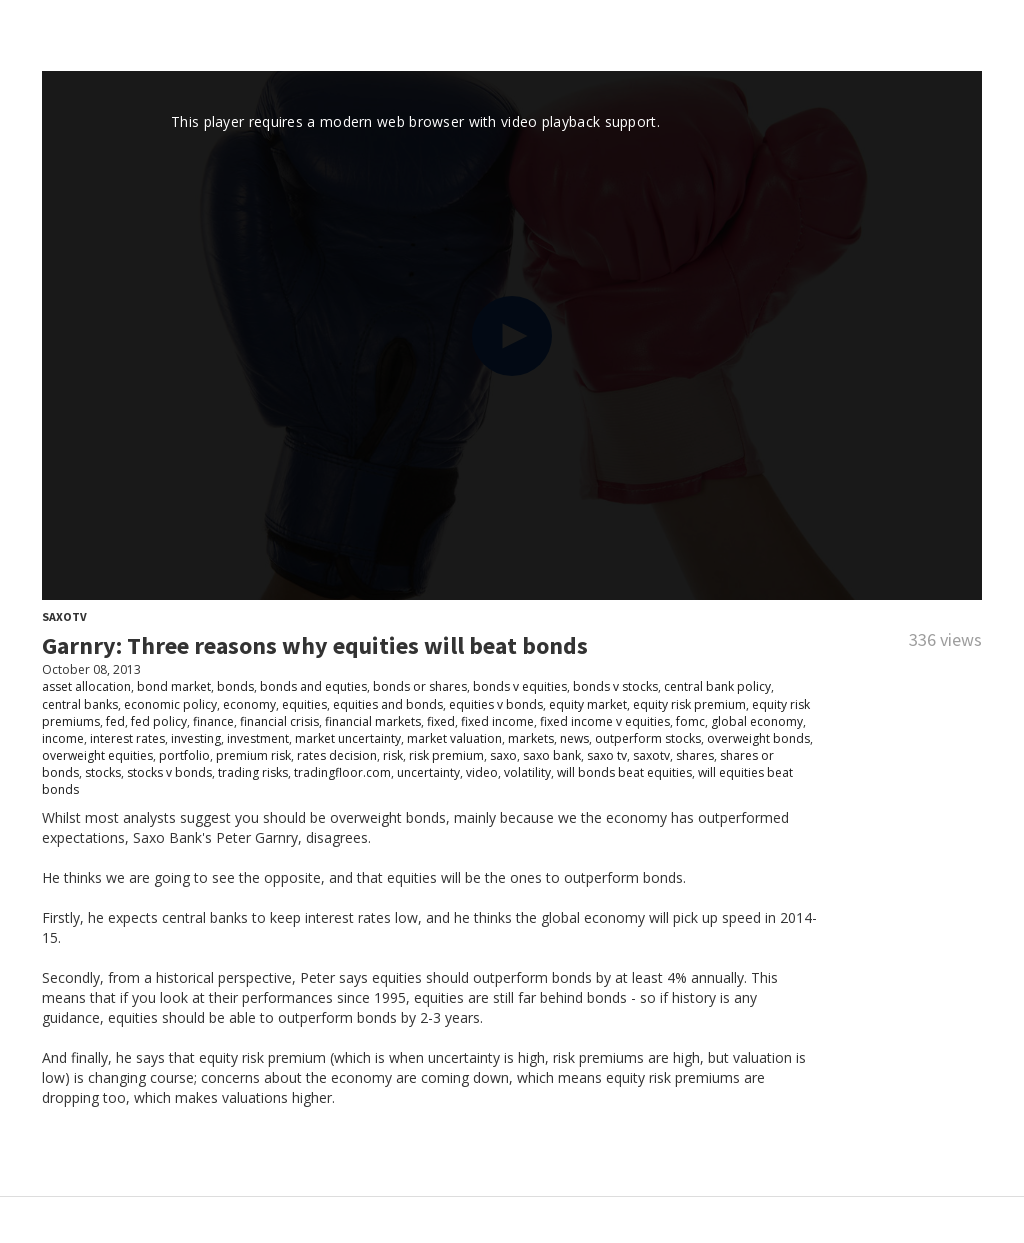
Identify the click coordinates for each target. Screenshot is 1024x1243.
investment (258, 738)
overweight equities (97, 755)
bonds (235, 686)
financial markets (373, 721)
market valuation (454, 738)
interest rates (127, 738)
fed (115, 721)
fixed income (497, 721)
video (482, 772)
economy (249, 704)
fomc (690, 721)
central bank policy (717, 686)
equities (304, 704)
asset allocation (86, 686)
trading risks (253, 772)
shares (695, 755)
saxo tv (607, 755)
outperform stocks (648, 738)
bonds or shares (420, 686)
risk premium (446, 755)
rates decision (337, 755)
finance (213, 721)
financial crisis (279, 721)
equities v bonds (496, 704)
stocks (103, 772)
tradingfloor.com (342, 772)
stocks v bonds (169, 772)
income (63, 738)
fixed (441, 721)
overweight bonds (758, 738)
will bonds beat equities (624, 772)
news (574, 738)
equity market (588, 704)
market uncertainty (348, 738)
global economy (757, 721)
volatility (527, 772)
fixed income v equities (605, 721)
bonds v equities (520, 686)
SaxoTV (64, 616)
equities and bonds (388, 704)
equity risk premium (689, 704)
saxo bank (552, 755)
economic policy (170, 704)
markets (531, 738)
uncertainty (428, 772)
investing (196, 738)
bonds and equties (313, 686)
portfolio (184, 755)
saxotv (651, 755)
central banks (80, 704)
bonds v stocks (615, 686)
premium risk (253, 755)
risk (393, 755)
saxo (503, 755)
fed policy (159, 721)
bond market (174, 686)
